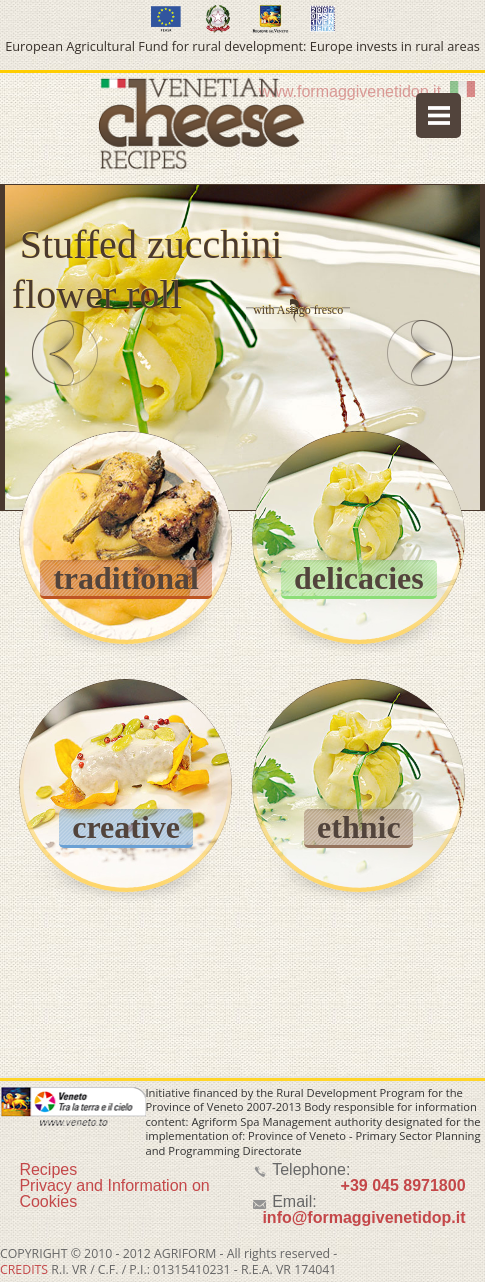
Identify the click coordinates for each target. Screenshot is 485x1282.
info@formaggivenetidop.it (363, 1217)
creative (126, 827)
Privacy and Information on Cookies (114, 1193)
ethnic (359, 827)
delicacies (359, 578)
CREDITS (24, 1269)
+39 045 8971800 (403, 1185)
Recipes (48, 1169)
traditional (126, 578)
